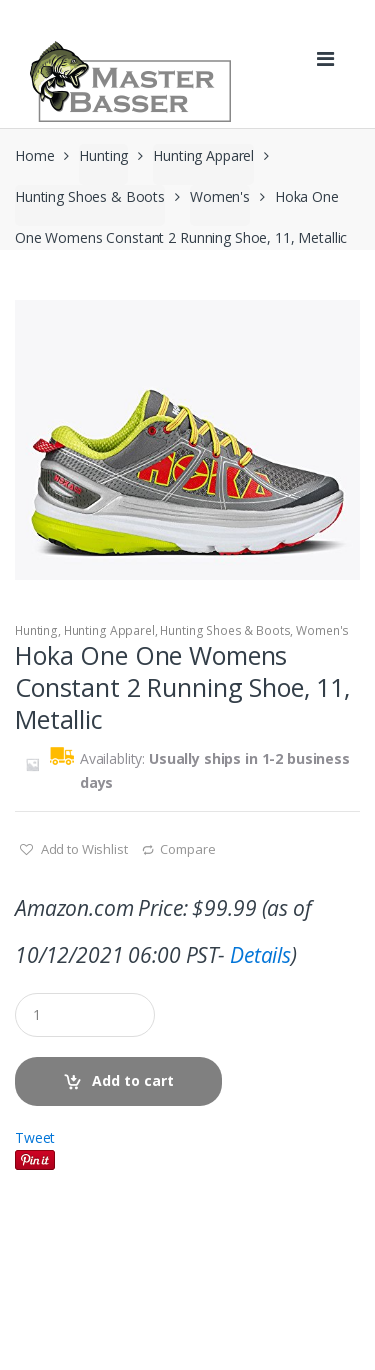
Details (260, 955)
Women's (220, 196)
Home (34, 155)
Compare (187, 849)
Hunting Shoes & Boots (90, 196)
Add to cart (133, 1080)
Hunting (103, 155)
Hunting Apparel (203, 155)
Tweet (35, 1137)
